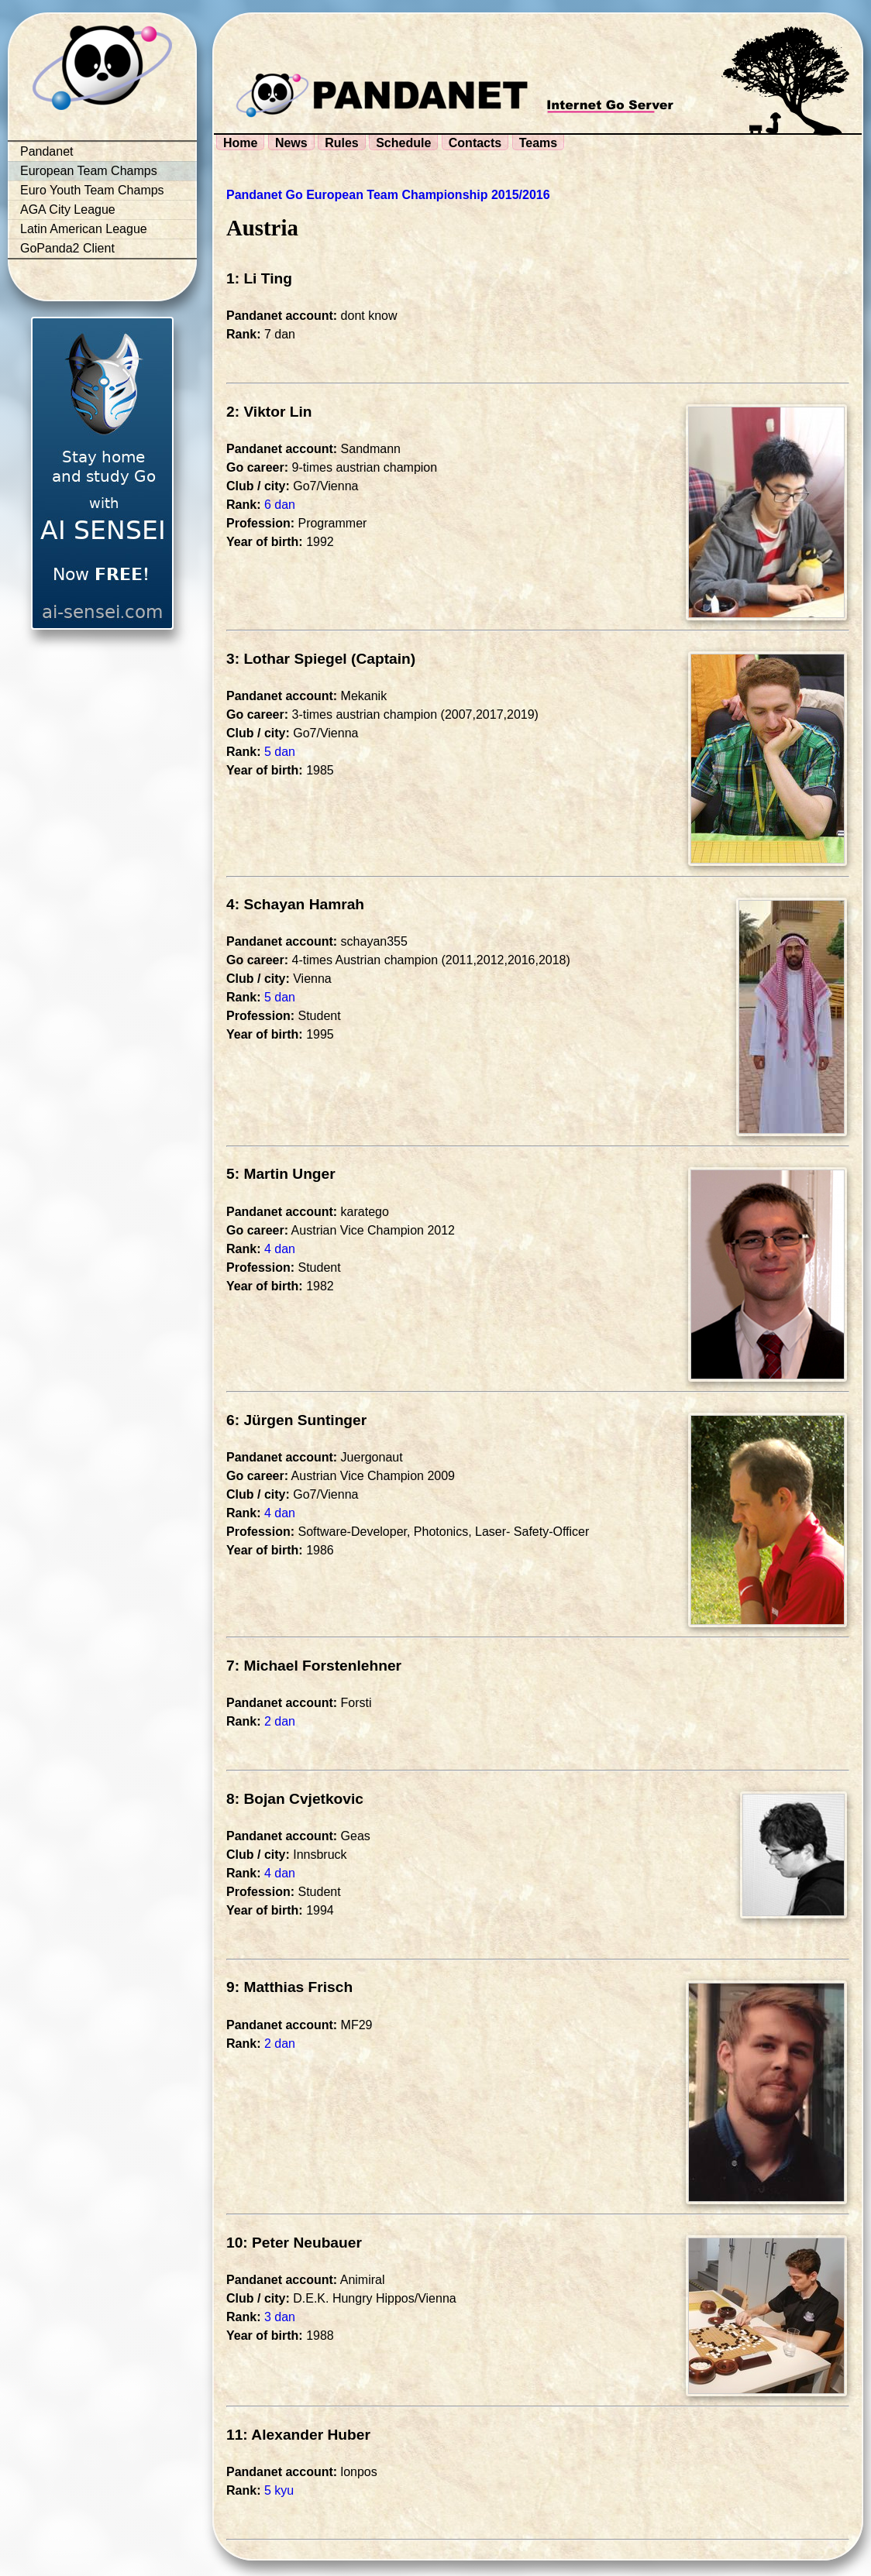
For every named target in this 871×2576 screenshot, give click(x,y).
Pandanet (47, 151)
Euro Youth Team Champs (92, 190)
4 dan (279, 1248)
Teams (538, 142)
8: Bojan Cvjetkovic (294, 1799)
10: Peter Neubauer (294, 2242)
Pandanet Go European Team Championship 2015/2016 (388, 194)
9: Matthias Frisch (289, 1987)
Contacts (475, 142)
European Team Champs (88, 170)
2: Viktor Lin (269, 412)
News (291, 142)
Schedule (403, 142)
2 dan (279, 1721)
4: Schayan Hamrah (295, 904)
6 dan (279, 504)
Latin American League (83, 228)
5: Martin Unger (281, 1174)
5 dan (279, 751)
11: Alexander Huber (298, 2435)
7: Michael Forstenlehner (313, 1665)
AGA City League (67, 209)
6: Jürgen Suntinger (296, 1420)
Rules (342, 142)
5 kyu (279, 2490)
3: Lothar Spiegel (286, 659)
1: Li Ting (259, 278)
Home (240, 142)
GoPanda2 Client (67, 248)
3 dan (279, 2317)
